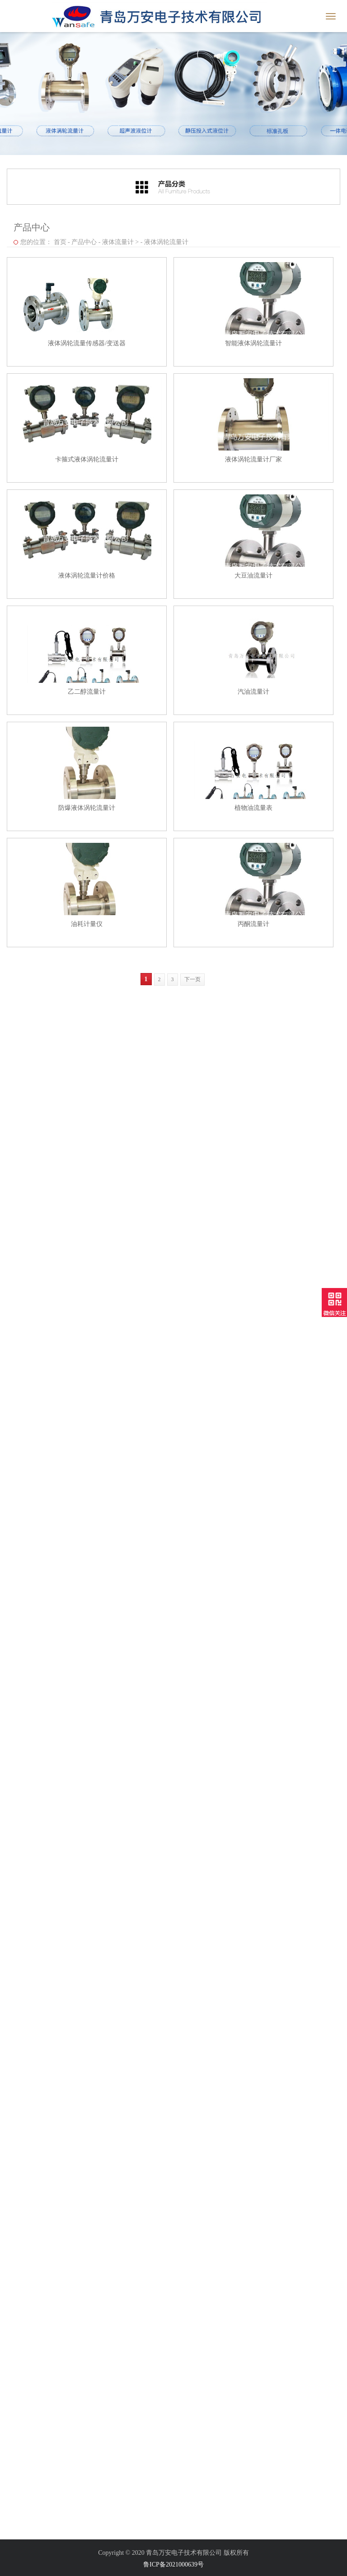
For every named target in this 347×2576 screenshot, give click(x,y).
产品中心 (81, 239)
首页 (57, 239)
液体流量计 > (117, 239)
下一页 (190, 979)
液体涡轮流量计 (163, 239)
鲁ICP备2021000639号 (173, 2564)
